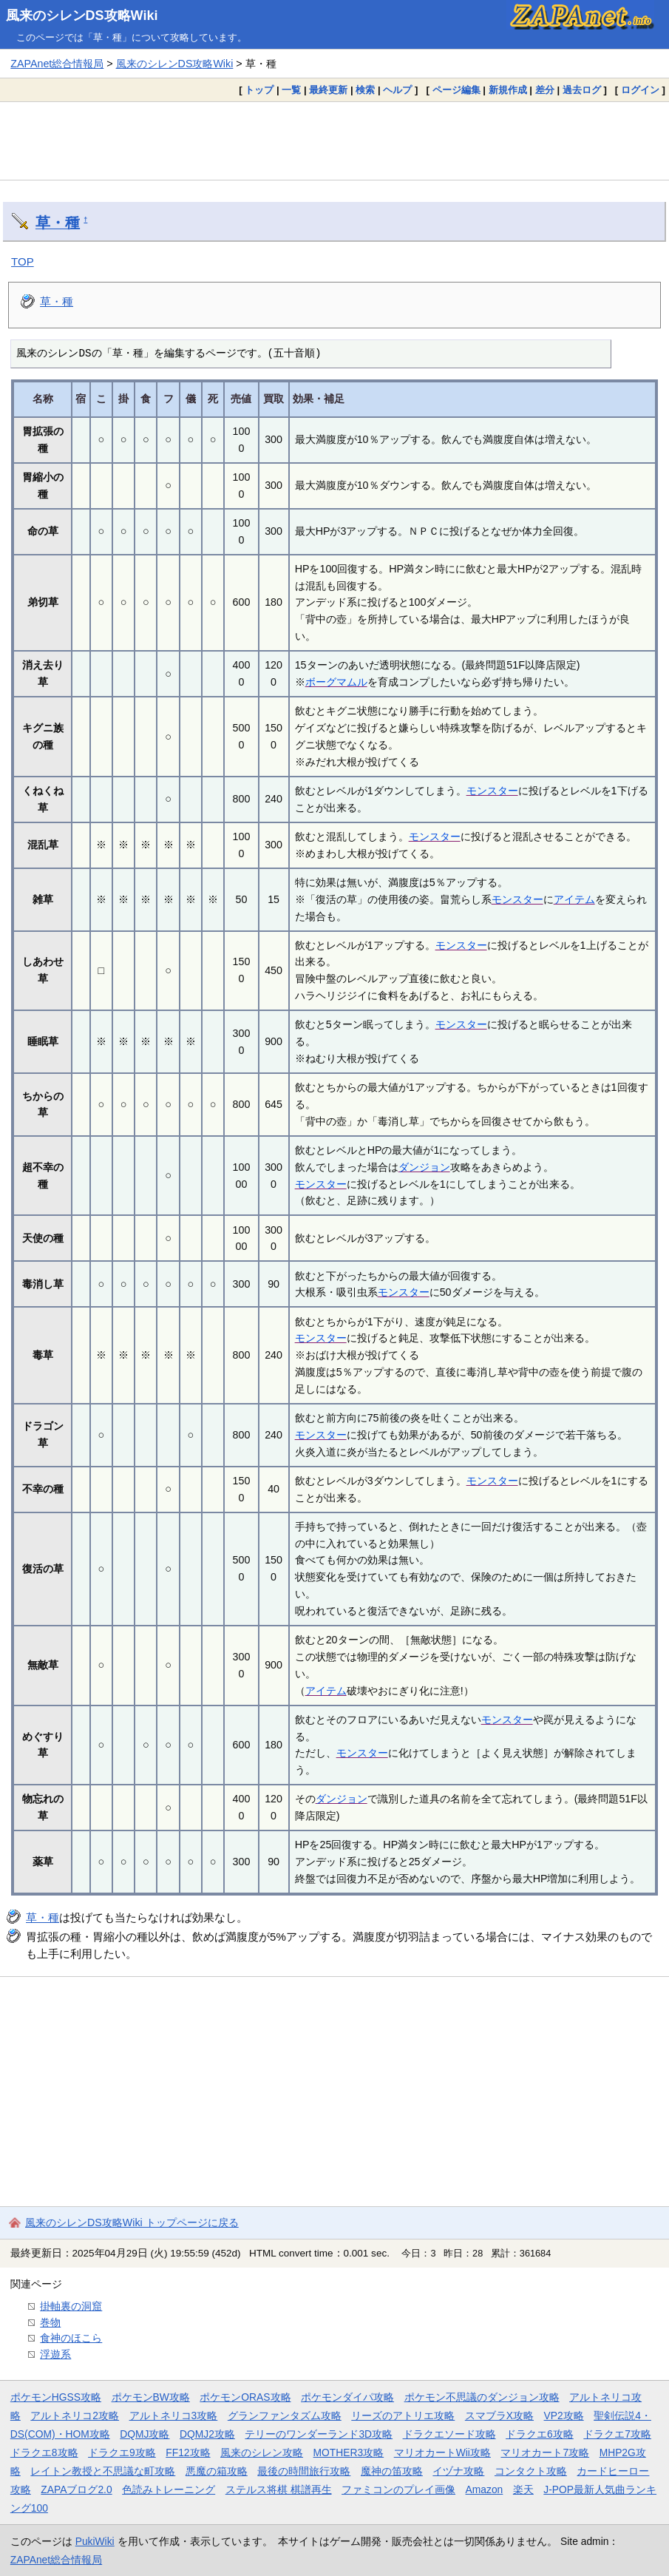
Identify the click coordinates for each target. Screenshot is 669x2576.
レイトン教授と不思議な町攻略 (102, 2471)
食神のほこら (71, 2338)
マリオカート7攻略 (544, 2452)
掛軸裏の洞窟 (71, 2306)
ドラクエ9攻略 (122, 2452)
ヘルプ (397, 89)
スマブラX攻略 (499, 2415)
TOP (22, 261)
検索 (365, 89)
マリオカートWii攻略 (442, 2452)
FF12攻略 (188, 2452)
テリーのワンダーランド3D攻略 (319, 2434)
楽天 (523, 2489)
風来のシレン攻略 (261, 2452)
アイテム (574, 899)
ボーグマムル (336, 682)
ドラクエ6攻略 (540, 2434)
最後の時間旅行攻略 (303, 2471)
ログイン (640, 89)
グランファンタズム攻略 (285, 2415)
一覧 (291, 89)
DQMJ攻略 (144, 2434)
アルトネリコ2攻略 (74, 2415)
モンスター (492, 791)
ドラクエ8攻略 (44, 2452)
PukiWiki (95, 2541)
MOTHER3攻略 (348, 2452)
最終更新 (328, 89)
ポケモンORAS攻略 (245, 2397)
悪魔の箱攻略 (217, 2471)
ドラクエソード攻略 (449, 2434)
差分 (544, 89)
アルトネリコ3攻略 (173, 2415)
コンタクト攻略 (531, 2471)
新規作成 (508, 89)
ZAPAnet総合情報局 (56, 64)
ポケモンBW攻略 (151, 2397)
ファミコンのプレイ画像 (398, 2489)
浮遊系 (55, 2354)
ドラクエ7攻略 (617, 2434)
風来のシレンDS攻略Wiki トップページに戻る (132, 2222)
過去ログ (582, 89)
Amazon (484, 2489)
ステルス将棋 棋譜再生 (278, 2489)
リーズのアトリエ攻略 (403, 2415)
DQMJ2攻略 (207, 2434)
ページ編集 (456, 89)
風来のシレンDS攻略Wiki (82, 15)
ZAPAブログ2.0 (76, 2489)
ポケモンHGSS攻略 (55, 2397)
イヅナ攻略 (458, 2471)
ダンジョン (424, 1167)
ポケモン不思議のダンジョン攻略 (482, 2397)
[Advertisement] (334, 140)
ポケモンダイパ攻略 (347, 2397)
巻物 (50, 2322)
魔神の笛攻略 (392, 2471)
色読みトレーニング (168, 2489)
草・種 (57, 222)
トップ (259, 89)
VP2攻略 (564, 2415)
